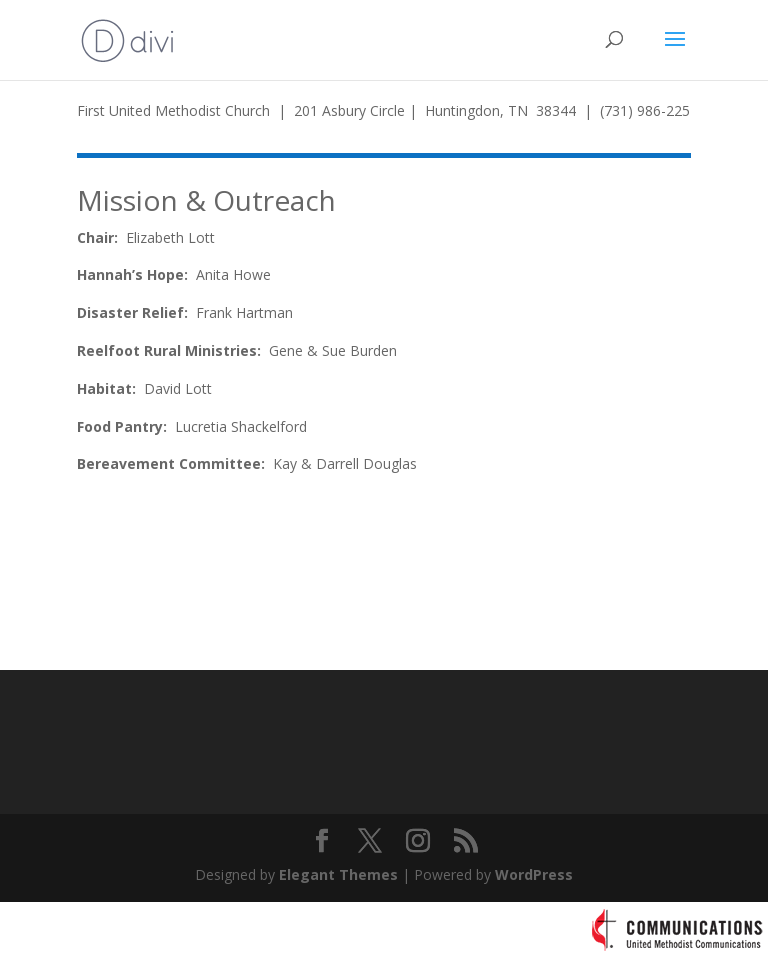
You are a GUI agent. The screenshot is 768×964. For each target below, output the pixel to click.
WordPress (534, 874)
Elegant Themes (338, 874)
